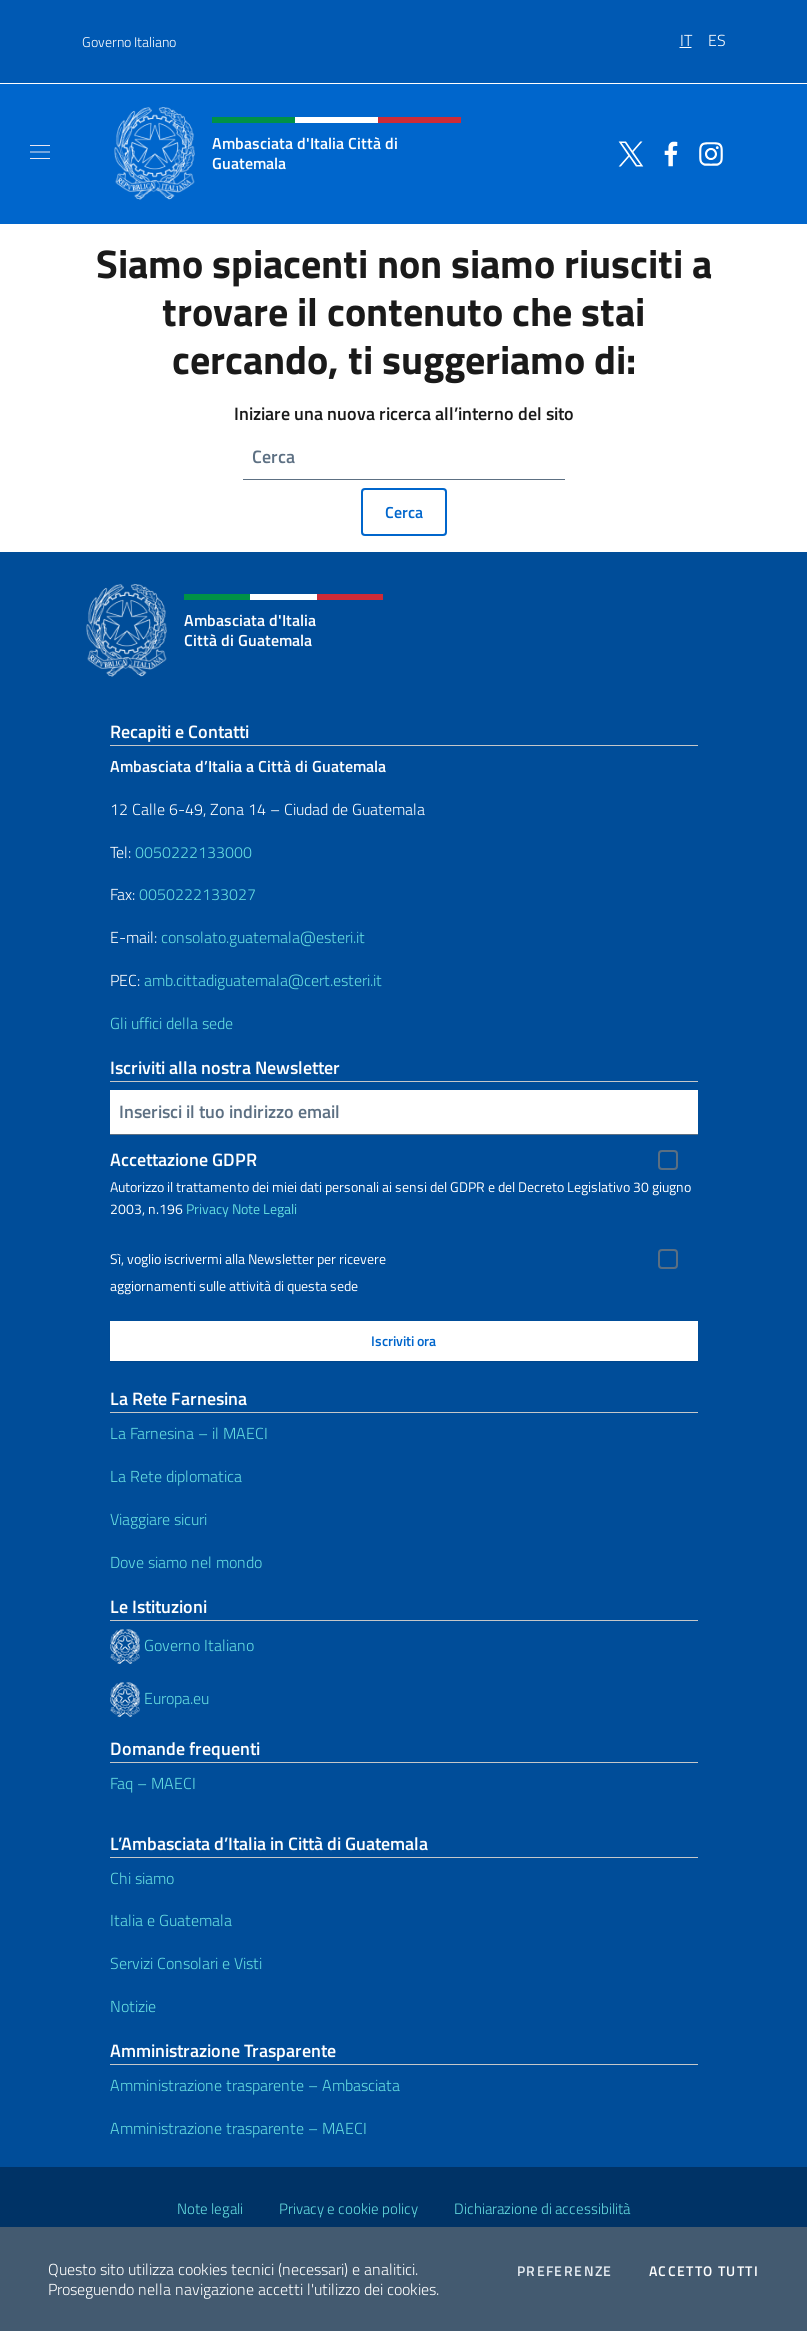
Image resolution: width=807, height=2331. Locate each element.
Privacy (207, 1208)
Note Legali (264, 1208)
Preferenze (565, 2271)
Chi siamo (142, 1878)
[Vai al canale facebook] (666, 152)
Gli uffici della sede (171, 1023)
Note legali (210, 2208)
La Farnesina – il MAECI (189, 1433)
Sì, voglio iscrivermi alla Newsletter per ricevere (248, 1259)
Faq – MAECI (153, 1783)
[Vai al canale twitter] (626, 152)
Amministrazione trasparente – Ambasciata (255, 2085)
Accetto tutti (704, 2271)
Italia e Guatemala (171, 1920)
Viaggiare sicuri (158, 1519)
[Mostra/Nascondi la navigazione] (40, 152)
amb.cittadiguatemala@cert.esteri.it (263, 980)
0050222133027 (197, 894)
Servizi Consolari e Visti (186, 1963)
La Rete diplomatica (176, 1476)
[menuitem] (694, 33)
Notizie (133, 2006)
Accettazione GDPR (183, 1159)
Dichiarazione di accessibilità (542, 2208)
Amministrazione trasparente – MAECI (238, 2128)
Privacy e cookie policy (348, 2208)
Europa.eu (176, 1697)
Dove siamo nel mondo (186, 1562)
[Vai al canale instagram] (706, 152)
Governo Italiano (129, 41)
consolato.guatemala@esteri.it (263, 937)
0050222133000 (193, 852)
